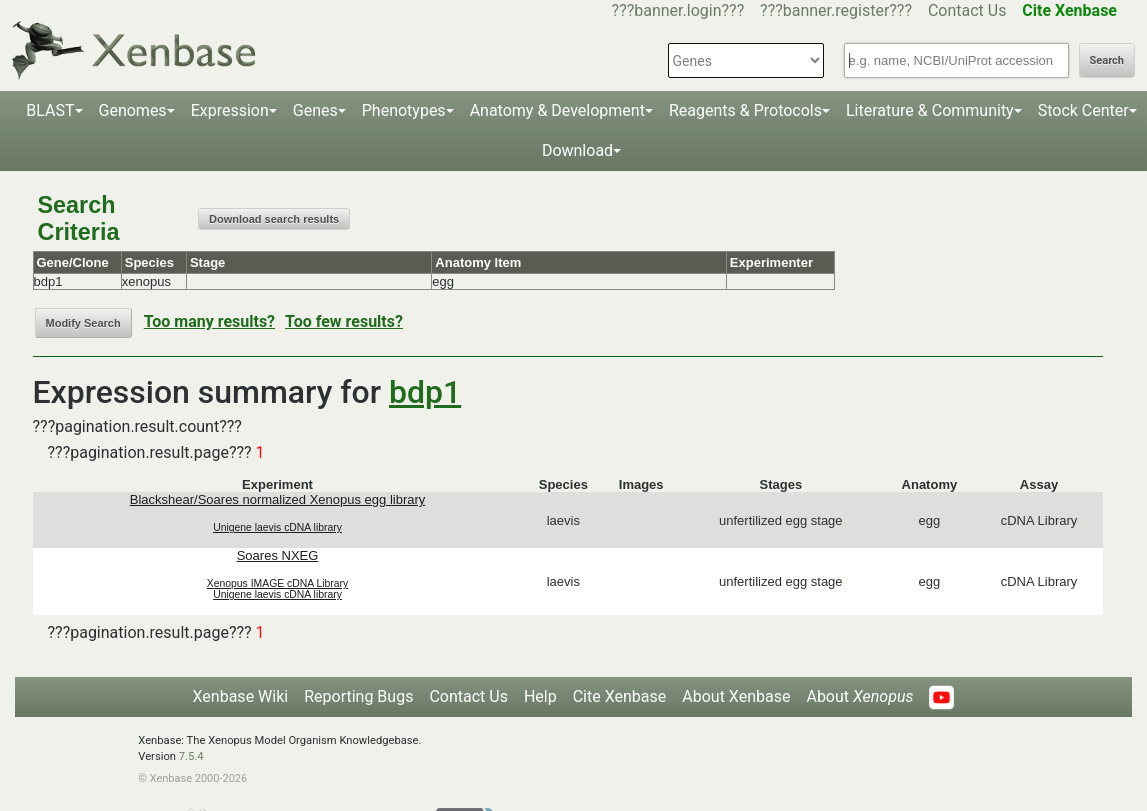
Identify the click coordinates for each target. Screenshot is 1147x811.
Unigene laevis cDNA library (277, 527)
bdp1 (425, 392)
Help (540, 696)
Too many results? (209, 321)
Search (1107, 60)
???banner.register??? (836, 10)
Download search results (274, 219)
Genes (315, 110)
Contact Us (967, 10)
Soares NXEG (278, 555)
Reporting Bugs (358, 696)
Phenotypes (404, 110)
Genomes (133, 110)
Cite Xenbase (620, 696)
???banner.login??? (678, 10)
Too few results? (344, 321)
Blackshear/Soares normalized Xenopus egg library (278, 499)
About (859, 696)
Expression (230, 110)
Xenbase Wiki (241, 696)
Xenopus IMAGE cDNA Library (278, 583)
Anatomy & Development (557, 110)
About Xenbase (736, 696)
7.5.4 (191, 756)
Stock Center (1083, 110)
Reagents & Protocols (745, 110)
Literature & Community (930, 110)
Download (577, 150)
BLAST (50, 110)
